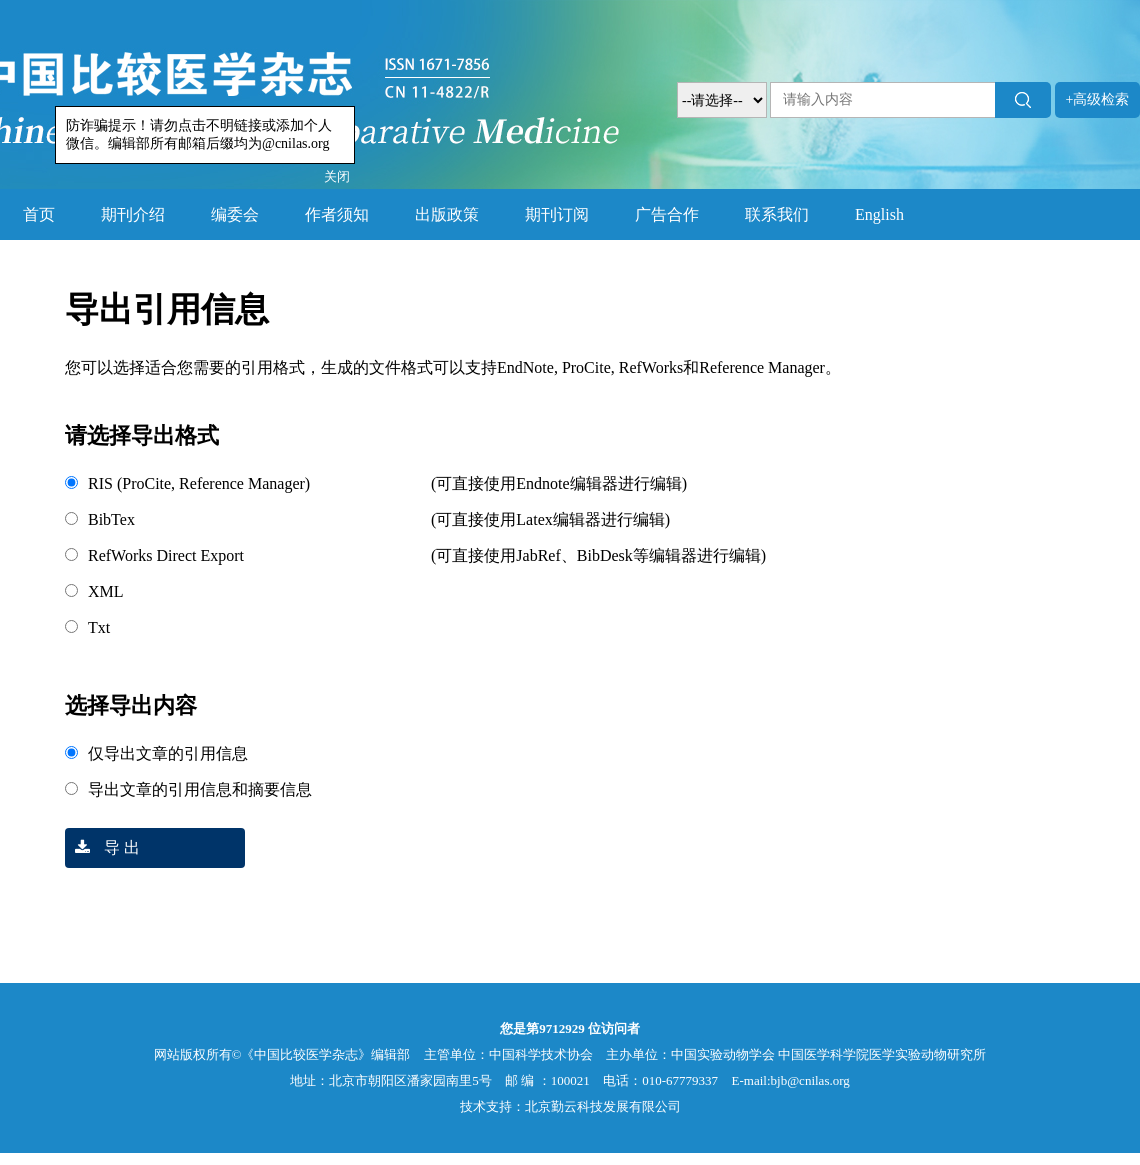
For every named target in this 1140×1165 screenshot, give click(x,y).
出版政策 (447, 214)
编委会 (235, 214)
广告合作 (667, 214)
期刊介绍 (133, 214)
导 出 (102, 847)
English (879, 214)
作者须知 (337, 214)
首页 (39, 214)
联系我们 (777, 214)
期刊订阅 (557, 214)
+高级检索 (1098, 99)
